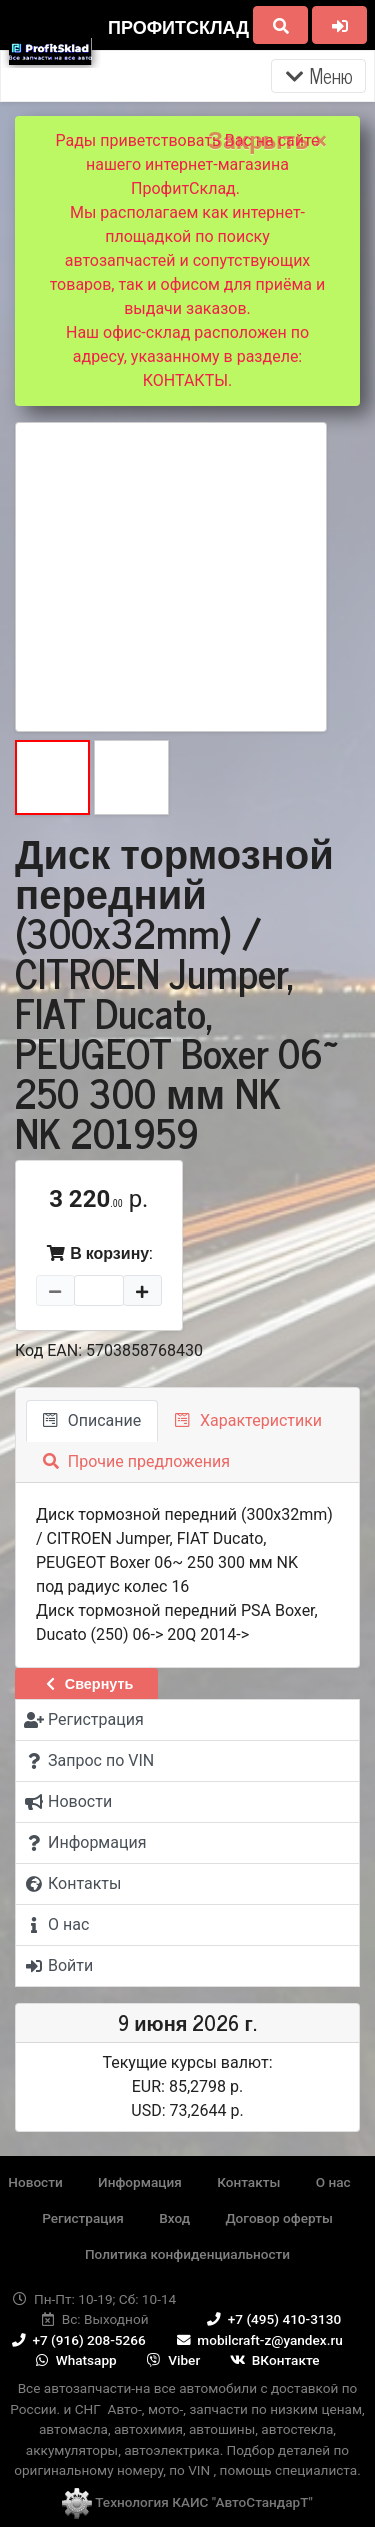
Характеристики (248, 1420)
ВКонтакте (274, 2360)
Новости (35, 2182)
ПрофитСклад (178, 26)
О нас (333, 2182)
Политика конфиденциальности (187, 2254)
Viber (172, 2360)
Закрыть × (267, 141)
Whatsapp (74, 2360)
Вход (174, 2218)
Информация (140, 2182)
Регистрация (83, 2218)
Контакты (248, 2182)
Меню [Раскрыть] (318, 75)
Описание (92, 1420)
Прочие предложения (136, 1461)
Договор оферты (278, 2218)
